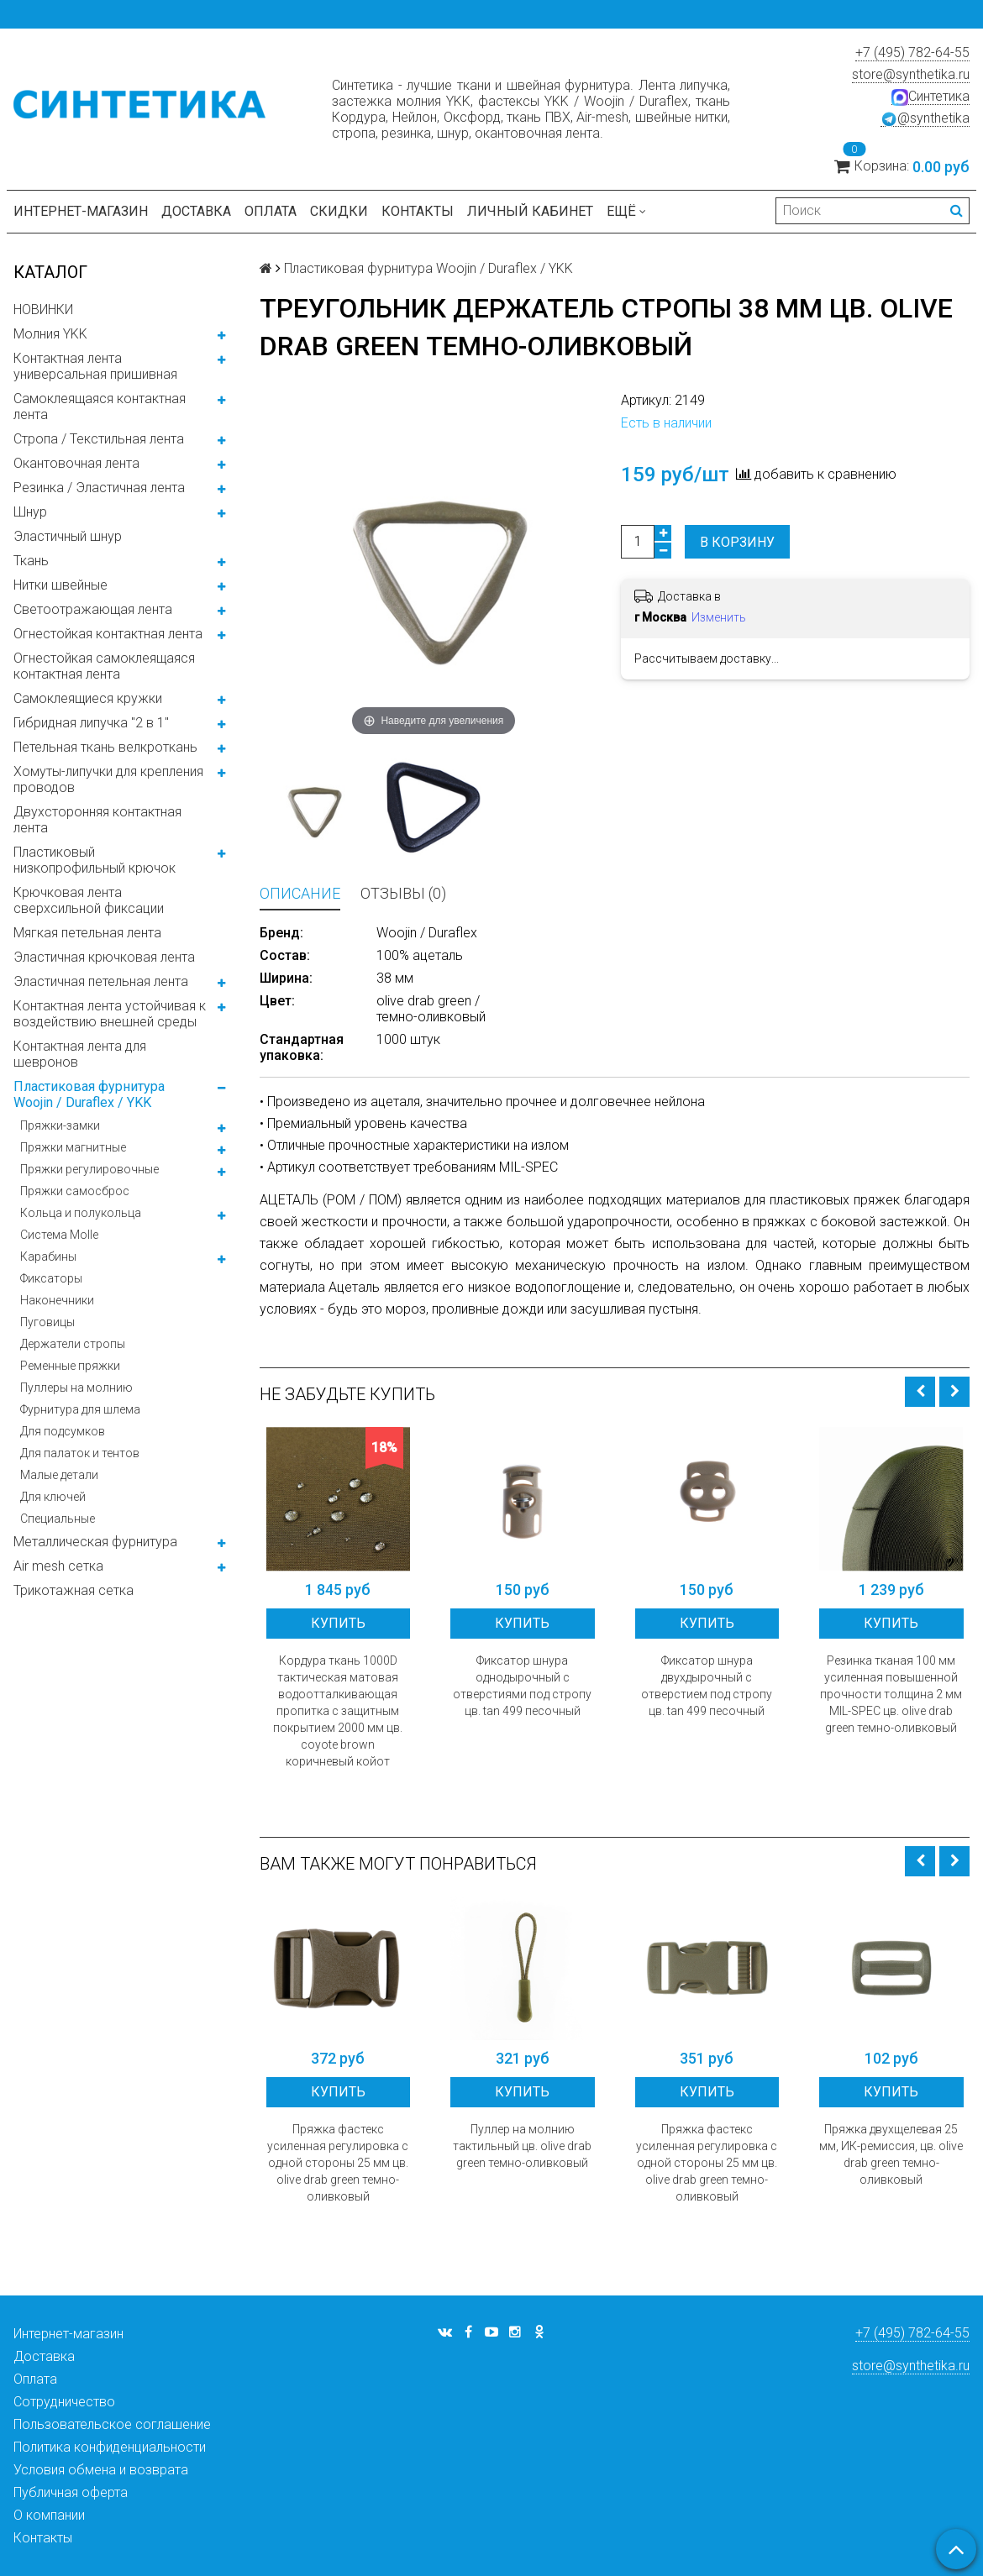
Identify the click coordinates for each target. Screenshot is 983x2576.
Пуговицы (47, 1322)
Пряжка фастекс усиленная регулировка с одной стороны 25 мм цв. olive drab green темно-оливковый (337, 2162)
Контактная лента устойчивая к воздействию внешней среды (109, 1014)
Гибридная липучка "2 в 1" (91, 723)
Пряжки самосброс (74, 1191)
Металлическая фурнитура (95, 1542)
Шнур (30, 512)
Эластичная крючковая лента (104, 957)
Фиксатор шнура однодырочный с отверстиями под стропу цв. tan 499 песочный (522, 1686)
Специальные (57, 1518)
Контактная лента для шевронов (79, 1054)
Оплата (270, 211)
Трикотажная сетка (73, 1590)
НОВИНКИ (43, 309)
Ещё (626, 211)
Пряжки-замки (60, 1125)
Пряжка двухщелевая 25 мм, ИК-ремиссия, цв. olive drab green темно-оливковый (891, 2154)
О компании (49, 2515)
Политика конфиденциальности (109, 2447)
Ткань (31, 561)
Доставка (196, 211)
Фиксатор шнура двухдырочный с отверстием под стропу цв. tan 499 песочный (706, 1686)
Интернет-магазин (80, 211)
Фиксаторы (51, 1278)
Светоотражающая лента (92, 609)
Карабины (48, 1256)
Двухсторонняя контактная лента (97, 820)
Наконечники (57, 1300)
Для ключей (53, 1496)
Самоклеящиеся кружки (87, 698)
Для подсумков (62, 1431)
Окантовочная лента (76, 463)
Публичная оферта (70, 2492)
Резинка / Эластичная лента (99, 488)
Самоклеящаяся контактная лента (99, 406)
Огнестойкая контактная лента (107, 634)
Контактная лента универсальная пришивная (95, 366)
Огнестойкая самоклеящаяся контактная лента (104, 666)
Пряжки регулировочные (89, 1169)
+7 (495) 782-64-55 (912, 52)
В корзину (737, 542)
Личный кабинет (530, 211)
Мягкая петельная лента (87, 933)
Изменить (718, 617)
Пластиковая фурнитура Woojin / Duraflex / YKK (89, 1094)
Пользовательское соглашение (112, 2424)
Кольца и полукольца (80, 1213)
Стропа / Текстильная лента (98, 439)
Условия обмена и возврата (100, 2470)
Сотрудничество (64, 2402)
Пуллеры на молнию (76, 1387)
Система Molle (59, 1234)
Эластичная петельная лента (100, 981)
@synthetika (925, 118)
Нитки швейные (60, 585)
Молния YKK (50, 334)
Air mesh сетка (58, 1566)
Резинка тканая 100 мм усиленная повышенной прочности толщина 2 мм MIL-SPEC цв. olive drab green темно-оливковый (891, 1694)
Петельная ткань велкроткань (105, 747)
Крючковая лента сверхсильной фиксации (88, 900)
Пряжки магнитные (73, 1147)
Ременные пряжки (70, 1365)
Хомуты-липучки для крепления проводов (108, 779)
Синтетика (930, 96)
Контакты (417, 211)
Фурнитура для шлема (80, 1409)
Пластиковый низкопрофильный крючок (94, 860)
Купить (338, 1623)
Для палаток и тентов (79, 1453)
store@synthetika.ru (911, 74)
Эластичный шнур (67, 536)
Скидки (339, 211)
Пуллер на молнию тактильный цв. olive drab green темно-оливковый (522, 2145)
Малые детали (59, 1475)
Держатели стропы (72, 1344)
